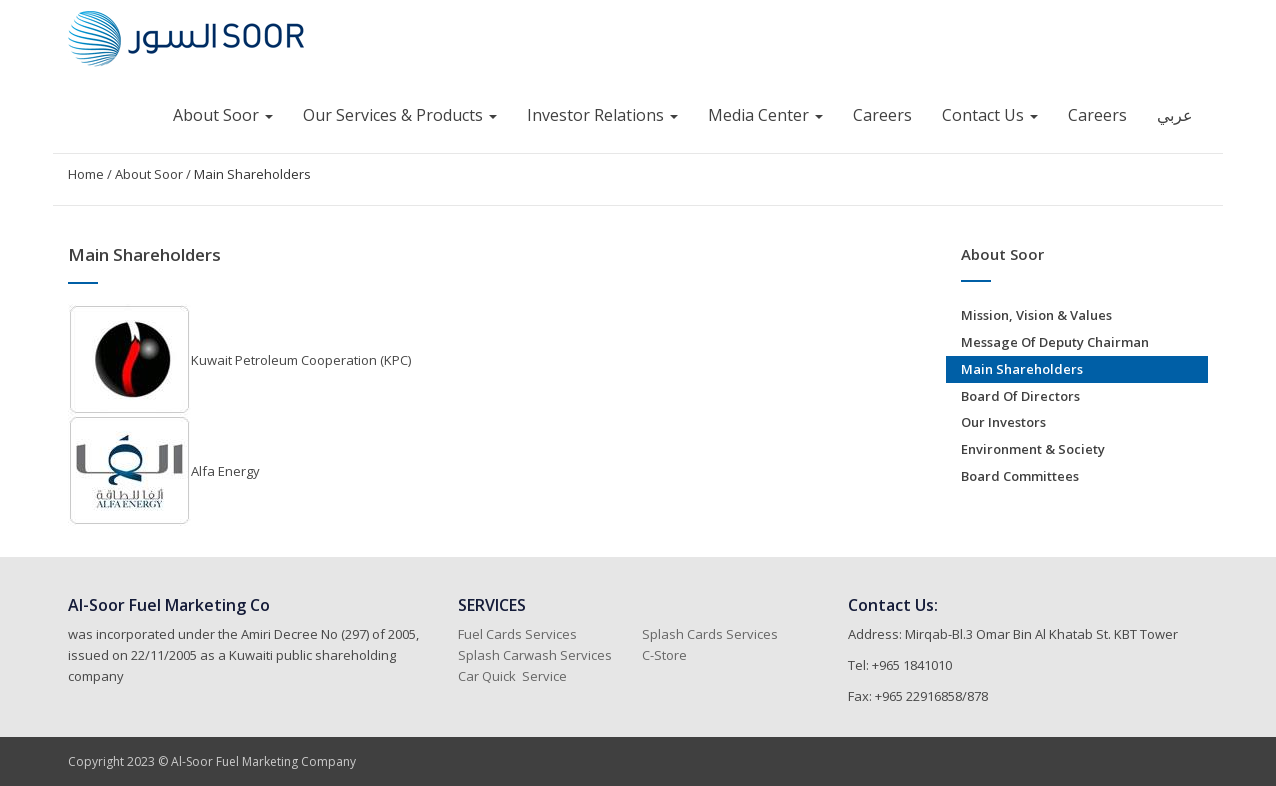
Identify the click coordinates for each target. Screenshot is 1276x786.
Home (86, 174)
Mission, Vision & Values (1036, 315)
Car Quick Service (512, 676)
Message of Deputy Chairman (1055, 342)
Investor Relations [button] (602, 115)
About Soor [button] (223, 115)
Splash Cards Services (710, 634)
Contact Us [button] (990, 115)
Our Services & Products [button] (400, 115)
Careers (882, 115)
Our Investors (1003, 422)
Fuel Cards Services (517, 634)
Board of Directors (1020, 396)
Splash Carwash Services (535, 655)
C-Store (666, 655)
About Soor (149, 174)
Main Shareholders (252, 174)
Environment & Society (1033, 449)
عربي (1175, 115)
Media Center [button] (765, 115)
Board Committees (1020, 476)
